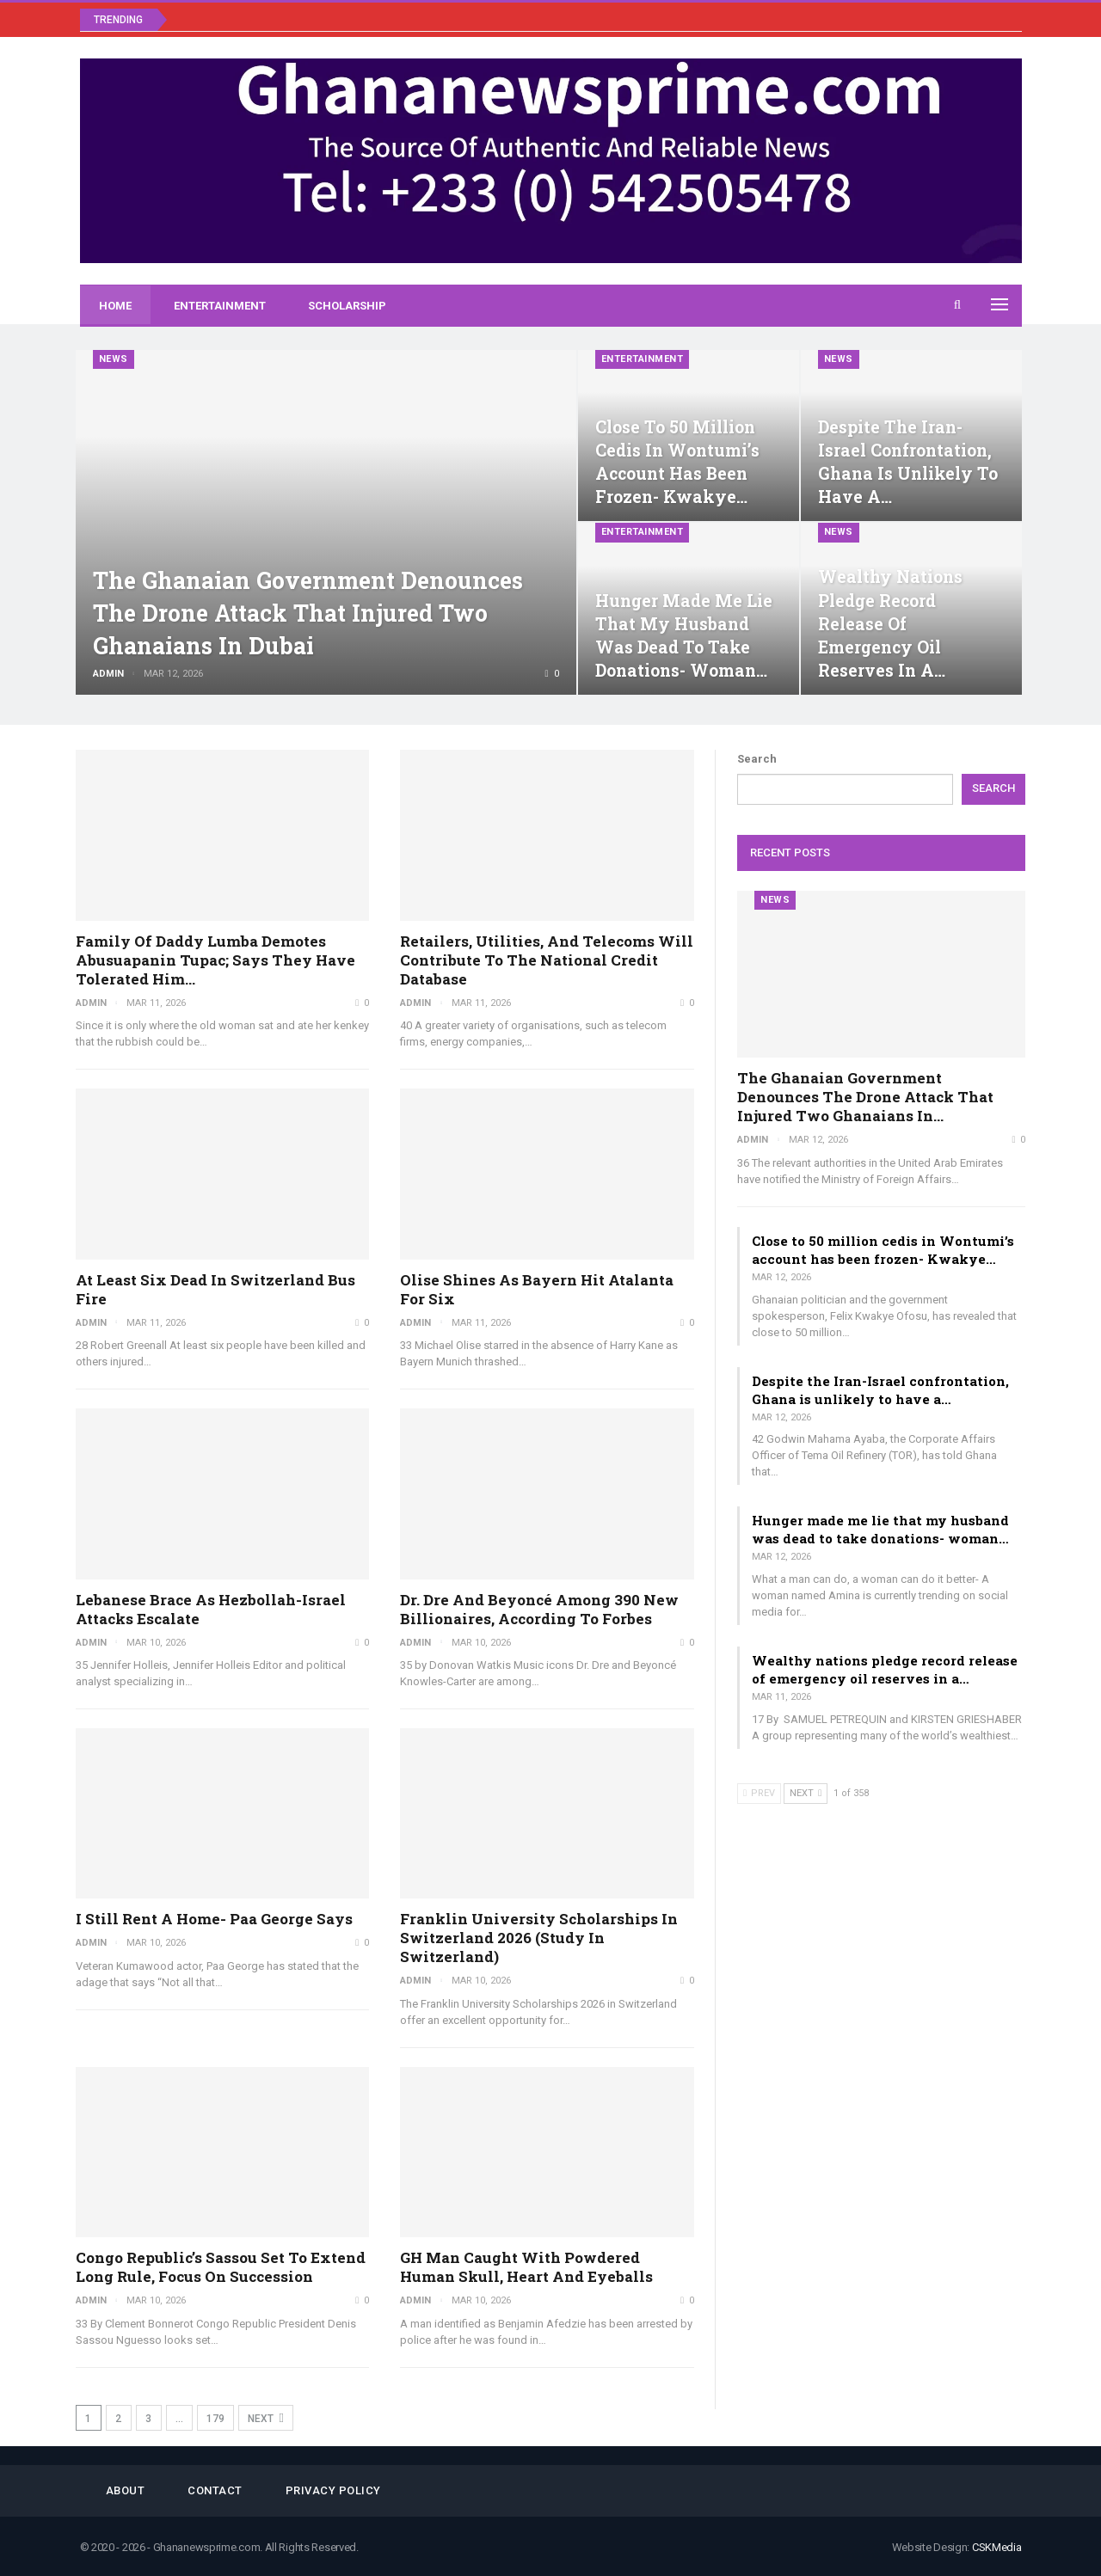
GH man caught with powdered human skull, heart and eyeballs (526, 2267)
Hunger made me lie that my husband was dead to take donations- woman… (880, 1529)
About (125, 2490)
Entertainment (220, 305)
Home (115, 305)
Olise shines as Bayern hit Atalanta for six (537, 1289)
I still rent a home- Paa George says (214, 1919)
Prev (759, 1793)
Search (757, 758)
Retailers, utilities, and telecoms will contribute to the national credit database (546, 960)
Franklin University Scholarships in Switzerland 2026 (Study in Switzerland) (539, 1937)
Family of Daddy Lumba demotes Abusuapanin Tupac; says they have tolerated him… (215, 960)
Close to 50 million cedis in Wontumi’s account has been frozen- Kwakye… (883, 1249)
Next (266, 2418)
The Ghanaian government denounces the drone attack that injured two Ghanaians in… (865, 1096)
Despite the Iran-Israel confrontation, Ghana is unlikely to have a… (880, 1390)
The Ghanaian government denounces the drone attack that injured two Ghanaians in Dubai (312, 612)
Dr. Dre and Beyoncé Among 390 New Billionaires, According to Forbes (539, 1609)
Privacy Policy (333, 2490)
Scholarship (347, 305)
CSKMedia (997, 2547)
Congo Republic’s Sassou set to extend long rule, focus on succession (221, 2267)
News (113, 359)
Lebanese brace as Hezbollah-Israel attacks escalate (211, 1609)
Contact (215, 2490)
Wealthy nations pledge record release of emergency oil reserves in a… (890, 623)
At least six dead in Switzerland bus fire (215, 1289)
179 (215, 2419)
